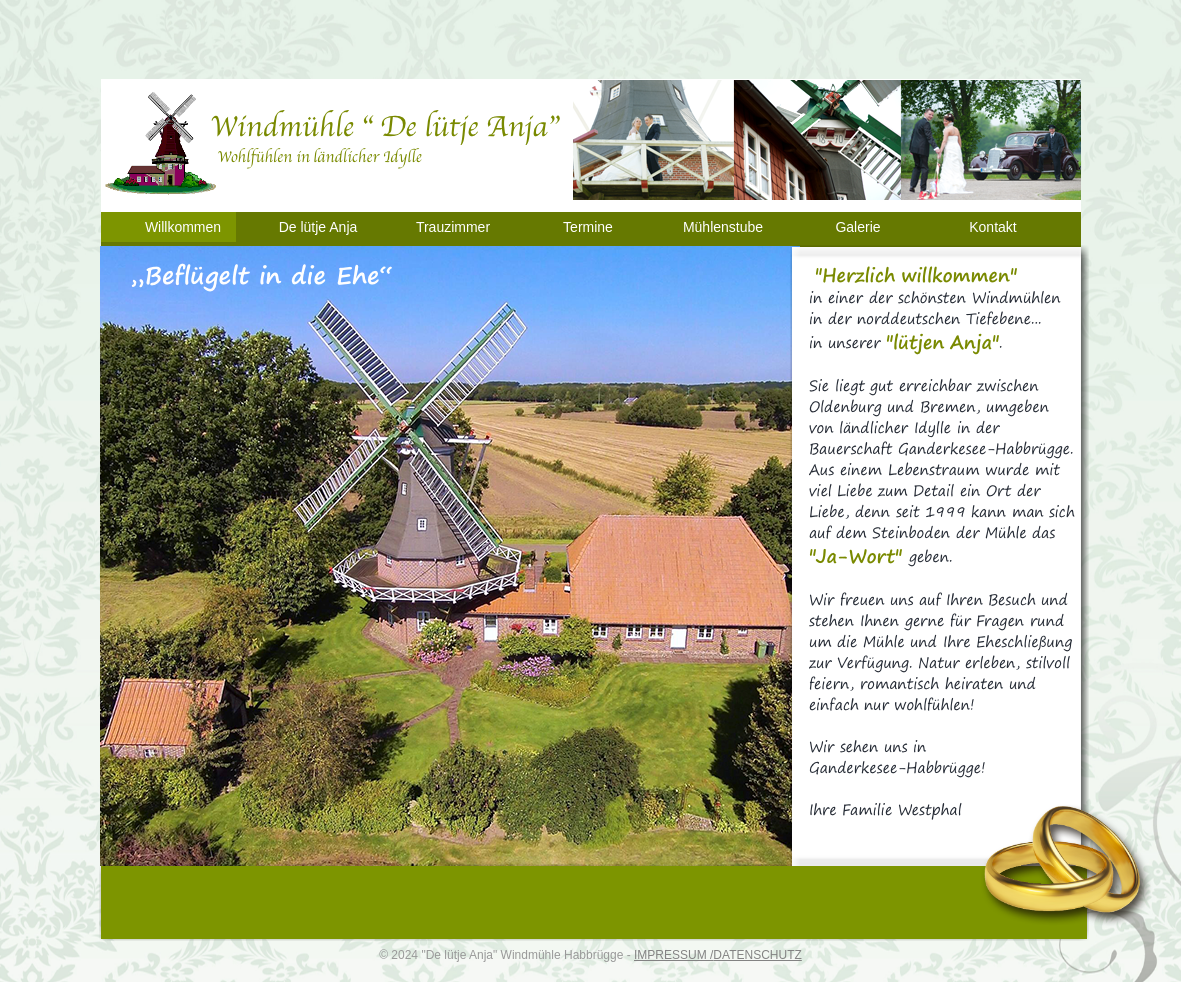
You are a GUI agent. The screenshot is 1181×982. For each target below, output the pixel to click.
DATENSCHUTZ (757, 955)
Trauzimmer (453, 227)
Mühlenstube (723, 227)
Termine (588, 227)
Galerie (857, 227)
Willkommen (183, 227)
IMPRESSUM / (673, 955)
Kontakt (992, 227)
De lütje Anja (318, 227)
